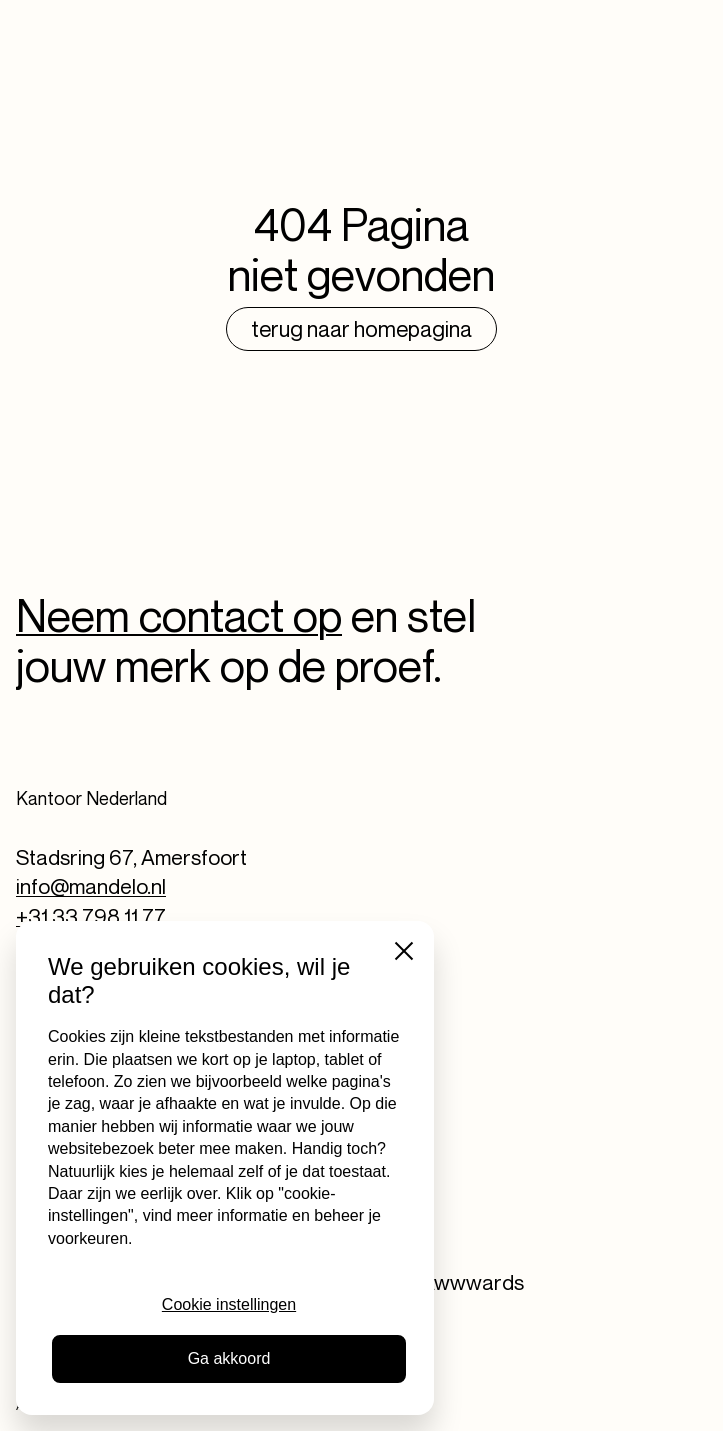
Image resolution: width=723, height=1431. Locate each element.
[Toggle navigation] (682, 31)
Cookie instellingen (229, 1304)
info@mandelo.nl (91, 886)
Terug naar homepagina (361, 329)
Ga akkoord (229, 1358)
